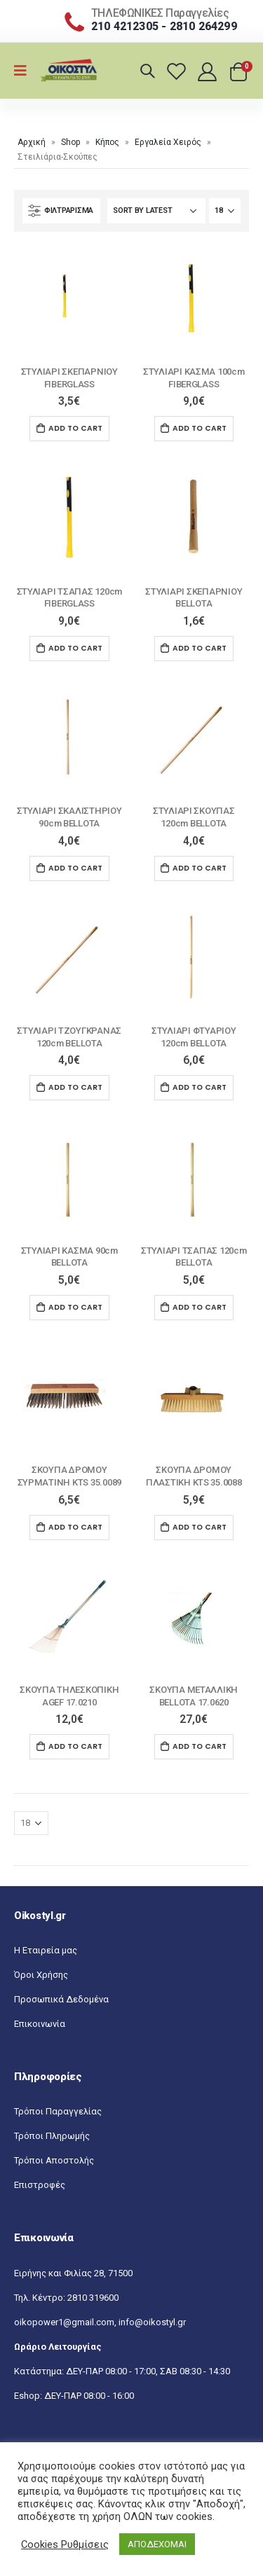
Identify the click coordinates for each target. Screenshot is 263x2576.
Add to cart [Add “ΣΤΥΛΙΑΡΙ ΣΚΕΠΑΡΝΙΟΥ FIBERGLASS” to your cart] (75, 428)
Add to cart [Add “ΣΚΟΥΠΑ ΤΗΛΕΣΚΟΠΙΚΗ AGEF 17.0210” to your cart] (75, 1746)
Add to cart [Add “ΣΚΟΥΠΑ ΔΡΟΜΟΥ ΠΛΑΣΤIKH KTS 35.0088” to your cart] (200, 1527)
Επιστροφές (39, 2185)
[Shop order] (156, 210)
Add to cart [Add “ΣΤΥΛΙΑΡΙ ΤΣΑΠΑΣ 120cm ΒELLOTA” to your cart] (200, 1307)
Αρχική (32, 142)
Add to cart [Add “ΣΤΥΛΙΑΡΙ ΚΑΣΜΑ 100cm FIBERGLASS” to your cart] (200, 428)
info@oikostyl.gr (152, 2322)
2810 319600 (93, 2297)
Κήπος (107, 142)
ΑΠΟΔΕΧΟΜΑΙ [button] (157, 2544)
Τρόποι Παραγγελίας (58, 2111)
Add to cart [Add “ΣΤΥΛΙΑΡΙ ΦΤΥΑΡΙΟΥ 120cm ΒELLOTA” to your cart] (200, 1087)
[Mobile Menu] (25, 71)
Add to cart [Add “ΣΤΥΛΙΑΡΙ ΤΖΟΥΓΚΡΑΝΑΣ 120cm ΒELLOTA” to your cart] (75, 1087)
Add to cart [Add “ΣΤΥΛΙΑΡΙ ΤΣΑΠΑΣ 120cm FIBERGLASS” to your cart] (75, 648)
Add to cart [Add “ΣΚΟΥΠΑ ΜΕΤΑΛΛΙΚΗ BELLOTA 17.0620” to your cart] (200, 1746)
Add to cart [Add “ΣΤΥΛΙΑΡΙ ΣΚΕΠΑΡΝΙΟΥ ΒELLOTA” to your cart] (200, 648)
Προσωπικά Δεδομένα (61, 1999)
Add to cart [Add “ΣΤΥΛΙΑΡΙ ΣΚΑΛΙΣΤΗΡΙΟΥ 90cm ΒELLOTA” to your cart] (75, 868)
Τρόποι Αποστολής (54, 2160)
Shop (70, 142)
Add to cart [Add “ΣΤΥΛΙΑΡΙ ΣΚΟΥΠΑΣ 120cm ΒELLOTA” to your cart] (200, 868)
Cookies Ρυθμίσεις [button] (65, 2544)
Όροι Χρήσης (41, 1974)
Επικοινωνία (39, 2023)
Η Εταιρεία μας (45, 1950)
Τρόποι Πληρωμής (52, 2136)
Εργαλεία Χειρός (168, 142)
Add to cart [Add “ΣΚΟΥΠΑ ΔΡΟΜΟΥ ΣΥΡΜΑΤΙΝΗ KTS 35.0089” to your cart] (75, 1527)
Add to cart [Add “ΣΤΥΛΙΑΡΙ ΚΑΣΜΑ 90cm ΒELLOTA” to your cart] (75, 1307)
